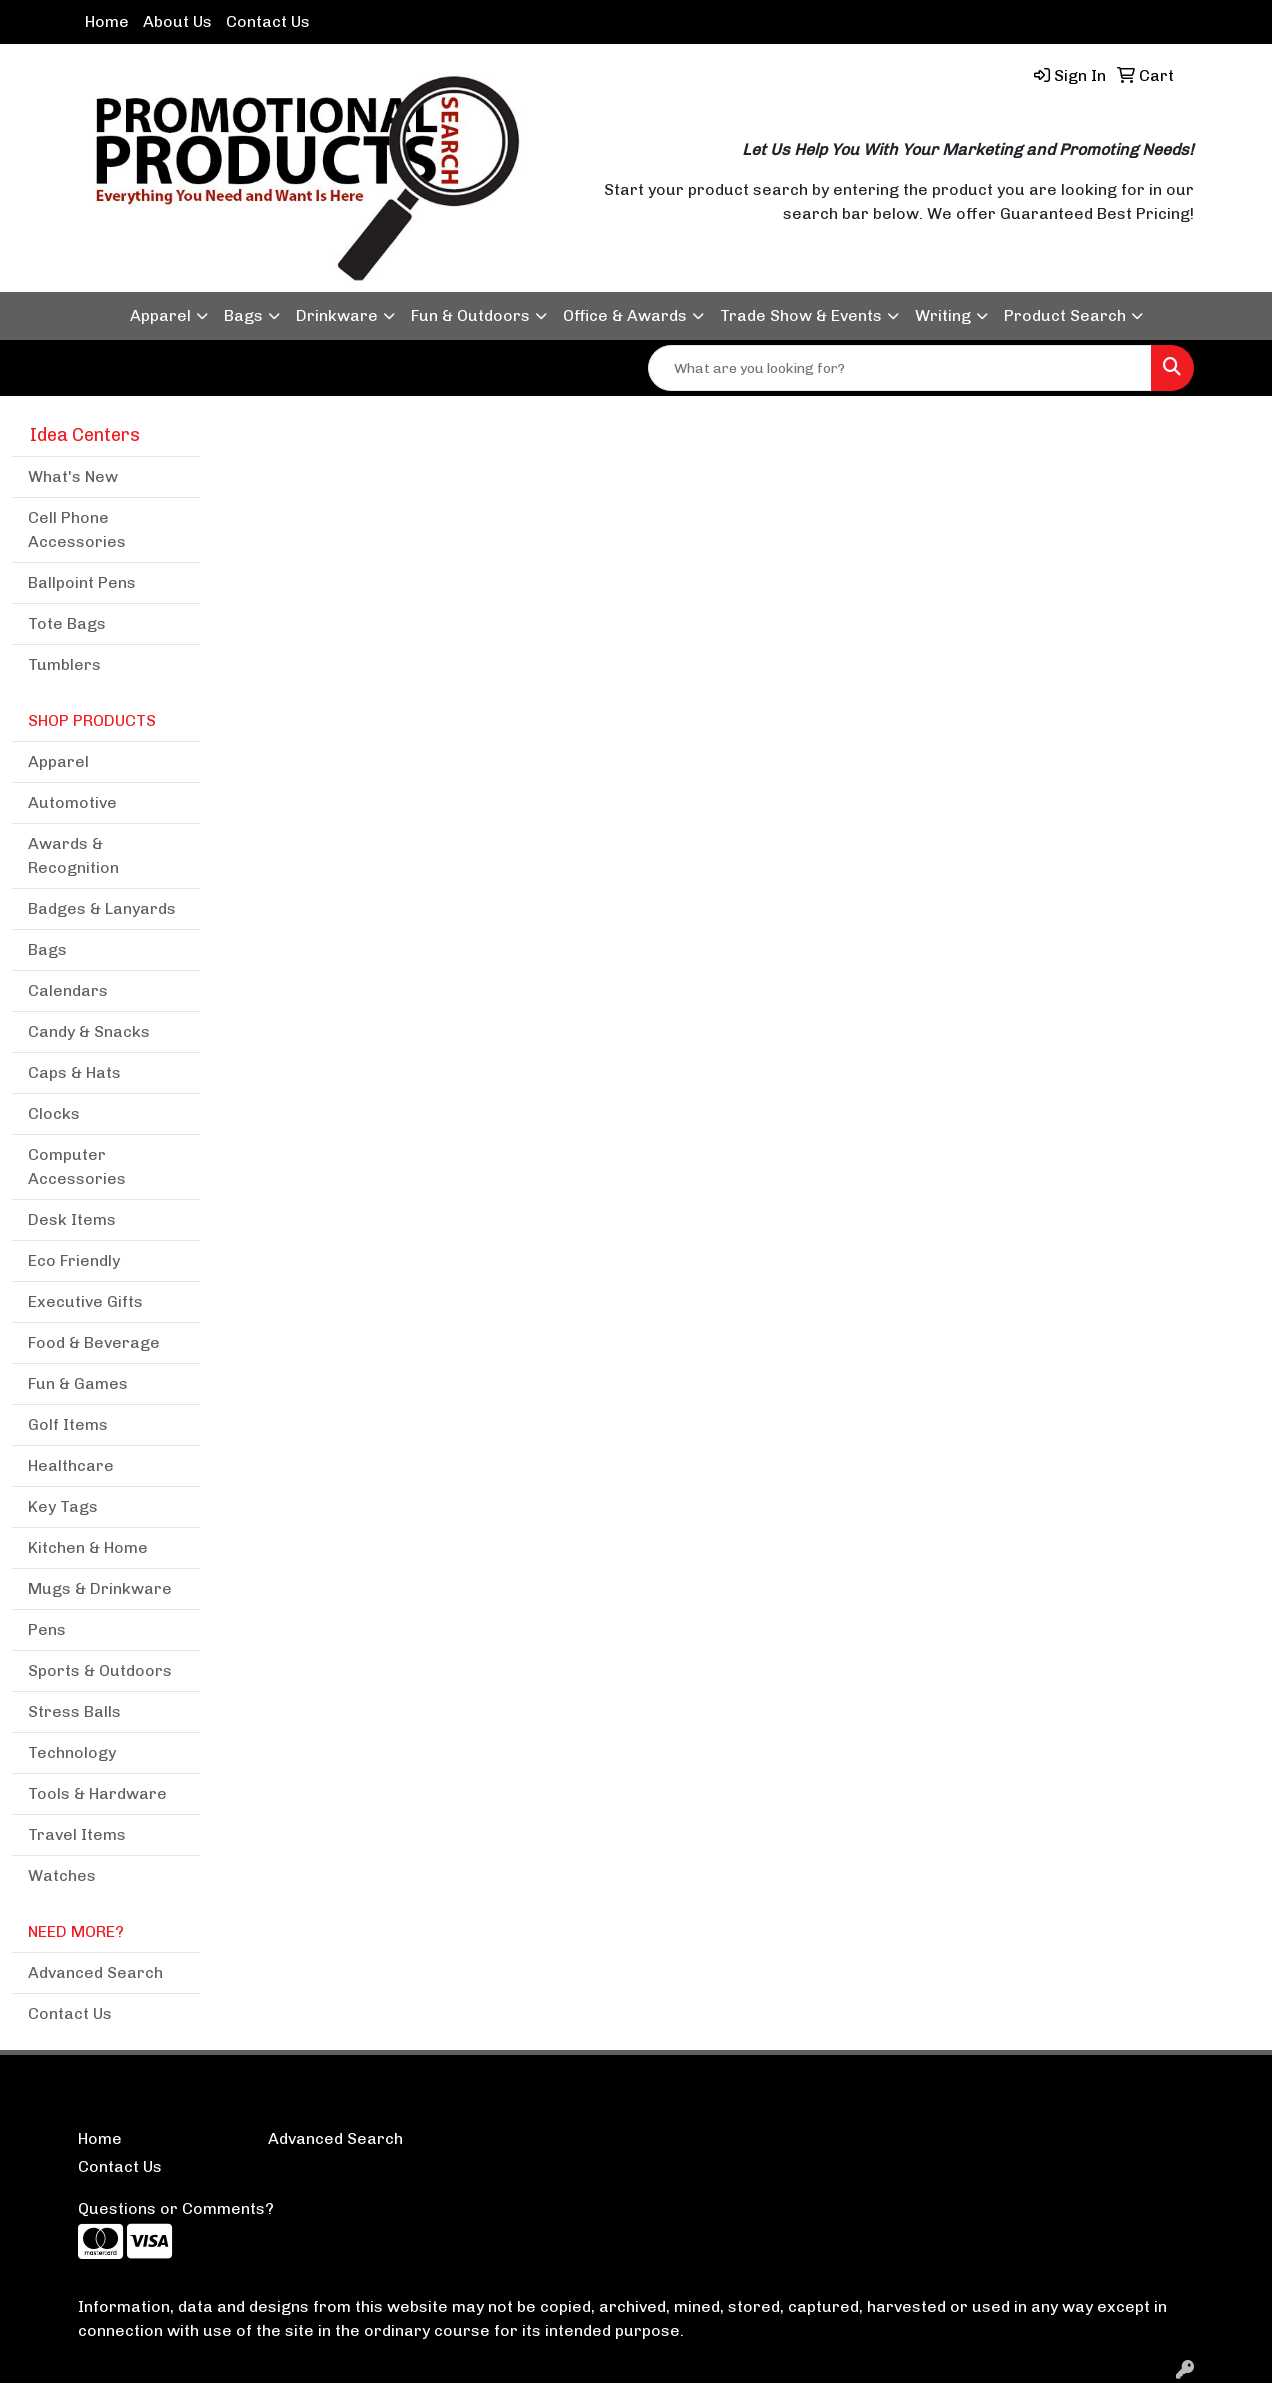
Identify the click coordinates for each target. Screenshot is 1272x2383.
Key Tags (63, 1506)
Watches (62, 1875)
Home (107, 21)
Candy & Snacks (89, 1031)
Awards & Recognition (73, 855)
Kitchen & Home (88, 1547)
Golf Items (68, 1424)
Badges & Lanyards (102, 908)
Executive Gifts (85, 1301)
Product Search (1065, 315)
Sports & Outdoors (100, 1670)
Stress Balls (74, 1711)
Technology (72, 1752)
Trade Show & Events (801, 315)
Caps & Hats (74, 1072)
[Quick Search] (900, 368)
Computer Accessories (77, 1166)
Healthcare (71, 1465)
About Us (177, 21)
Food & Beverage (94, 1342)
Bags (243, 315)
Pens (47, 1629)
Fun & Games (78, 1383)
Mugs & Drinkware (100, 1588)
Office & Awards (625, 315)
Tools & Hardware (97, 1793)
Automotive (72, 802)
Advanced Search (95, 1972)
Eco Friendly (74, 1260)
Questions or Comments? (176, 2208)
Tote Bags (67, 623)
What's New (73, 476)
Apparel (160, 315)
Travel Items (77, 1834)
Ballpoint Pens (82, 582)
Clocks (54, 1113)
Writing (943, 315)
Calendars (68, 990)
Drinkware (337, 315)
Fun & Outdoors (470, 315)
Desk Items (72, 1219)
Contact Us (268, 21)
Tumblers (64, 664)
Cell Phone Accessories (77, 529)
